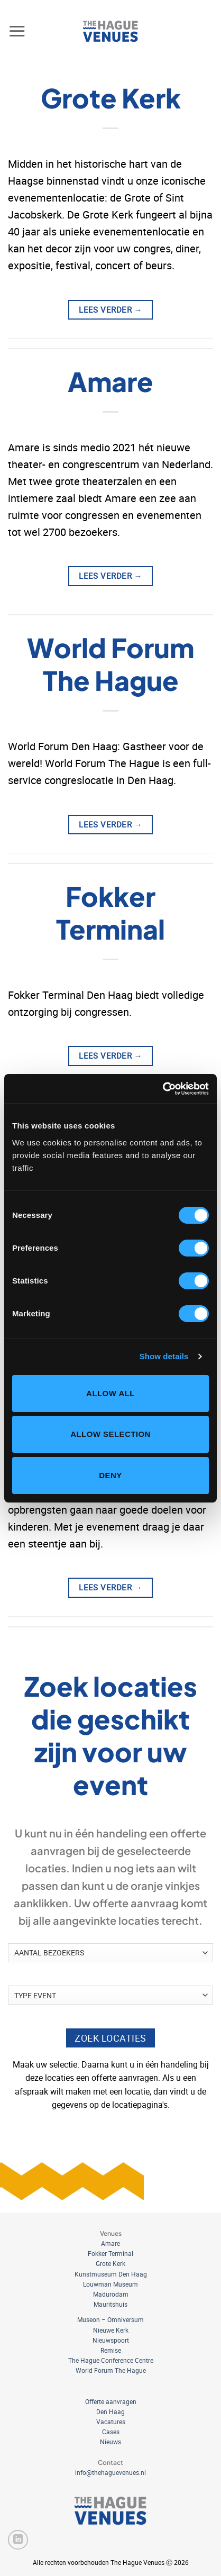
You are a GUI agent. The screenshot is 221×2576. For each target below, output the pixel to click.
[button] (17, 31)
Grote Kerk (111, 97)
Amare (110, 381)
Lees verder (110, 309)
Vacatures (110, 2421)
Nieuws (110, 2441)
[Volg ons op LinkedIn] (18, 2540)
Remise (110, 2350)
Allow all (110, 1393)
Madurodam (110, 2294)
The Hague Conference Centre (110, 2360)
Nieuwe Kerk (110, 2330)
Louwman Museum (110, 2284)
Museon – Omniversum (110, 2319)
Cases (110, 2431)
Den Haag (110, 2411)
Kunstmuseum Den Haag (111, 2274)
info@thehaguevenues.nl (110, 2472)
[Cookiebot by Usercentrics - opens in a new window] (162, 1089)
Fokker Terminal (110, 912)
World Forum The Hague (110, 664)
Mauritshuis (110, 2304)
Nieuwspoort (111, 2340)
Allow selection (110, 1434)
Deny (110, 1475)
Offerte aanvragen (110, 2401)
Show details (164, 1356)
